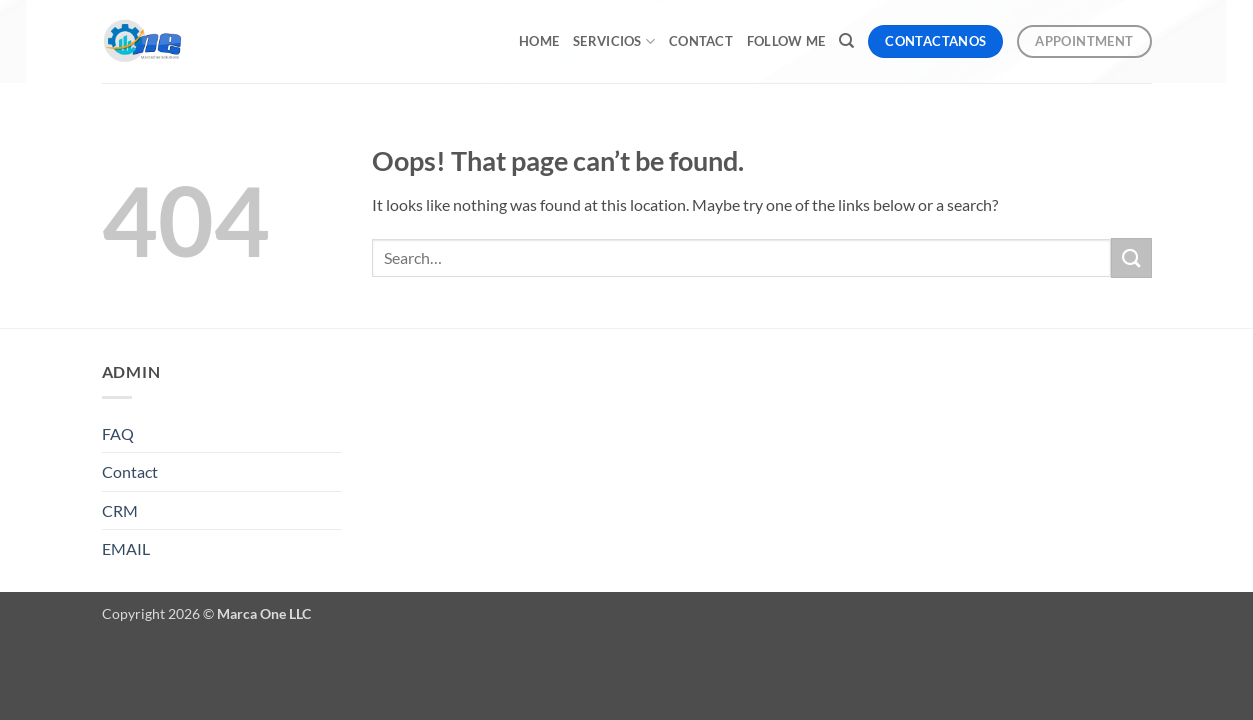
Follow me (786, 41)
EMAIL (126, 548)
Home (539, 41)
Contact (701, 41)
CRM (120, 510)
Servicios (614, 41)
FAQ (118, 433)
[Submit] (1131, 257)
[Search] (846, 41)
